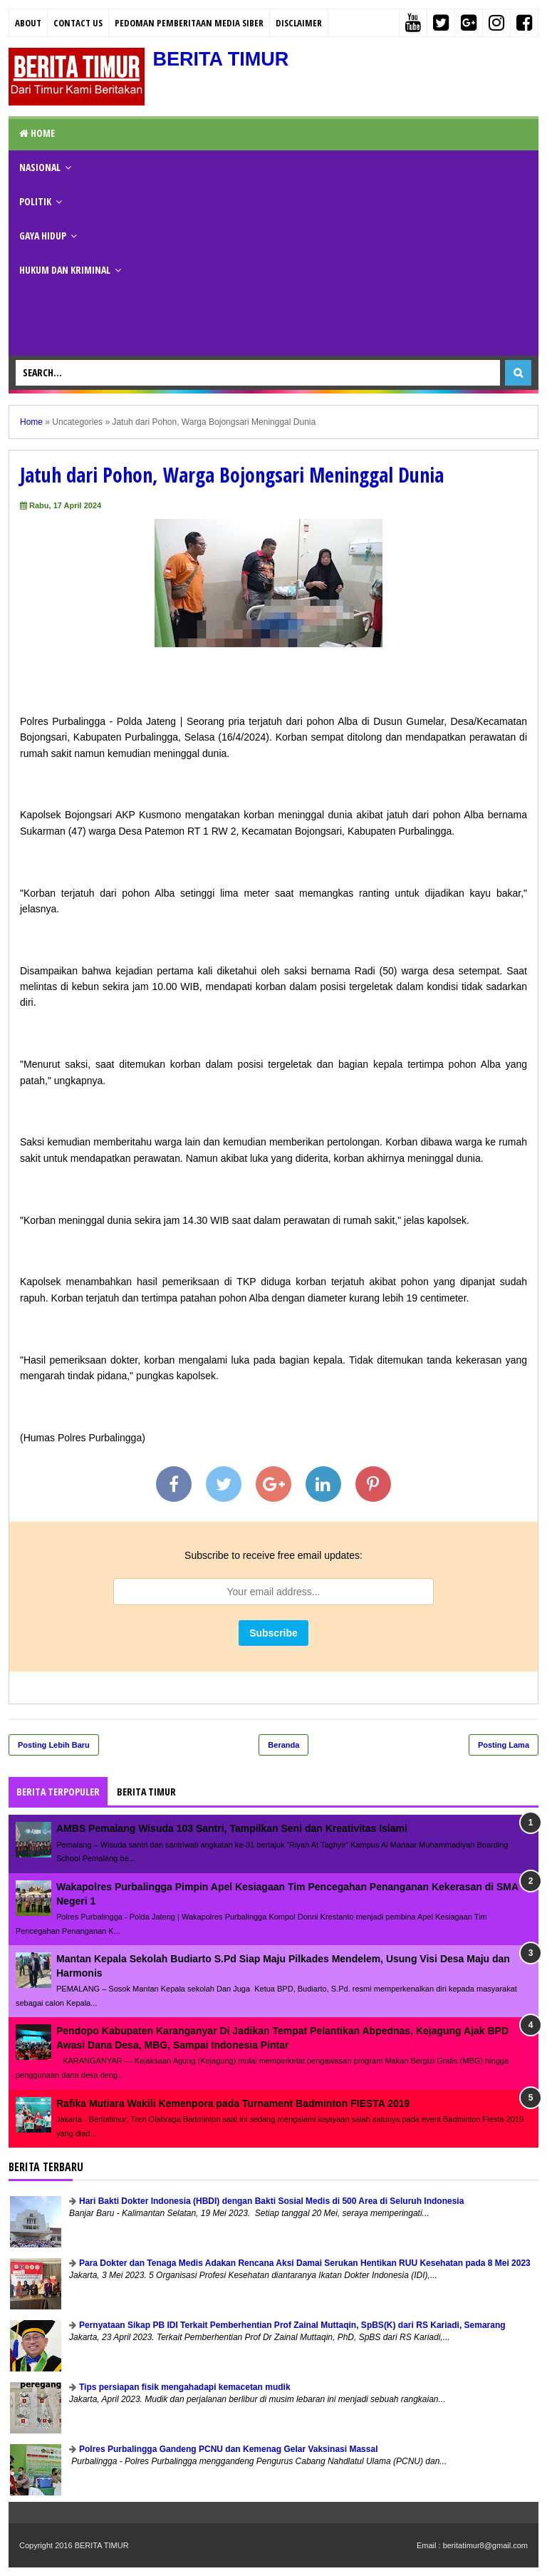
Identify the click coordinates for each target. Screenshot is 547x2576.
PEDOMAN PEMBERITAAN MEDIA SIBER (189, 22)
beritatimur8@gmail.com (485, 2545)
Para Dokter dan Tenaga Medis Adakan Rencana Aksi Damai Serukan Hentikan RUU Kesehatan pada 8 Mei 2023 (305, 2263)
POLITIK (35, 201)
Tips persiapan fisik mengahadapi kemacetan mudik (185, 2387)
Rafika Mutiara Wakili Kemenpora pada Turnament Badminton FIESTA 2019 (233, 2103)
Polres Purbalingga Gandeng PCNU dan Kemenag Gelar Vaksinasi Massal (228, 2449)
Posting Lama (503, 1745)
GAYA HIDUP (42, 235)
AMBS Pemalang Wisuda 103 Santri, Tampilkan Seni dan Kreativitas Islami (231, 1828)
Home (37, 133)
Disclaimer (299, 22)
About (28, 22)
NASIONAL (40, 167)
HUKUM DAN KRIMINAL (64, 270)
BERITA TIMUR (222, 59)
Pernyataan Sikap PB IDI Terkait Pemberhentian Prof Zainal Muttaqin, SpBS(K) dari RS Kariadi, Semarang (292, 2325)
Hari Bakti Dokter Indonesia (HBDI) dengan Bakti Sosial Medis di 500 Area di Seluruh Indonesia (271, 2201)
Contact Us (78, 22)
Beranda (283, 1745)
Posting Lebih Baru (54, 1745)
